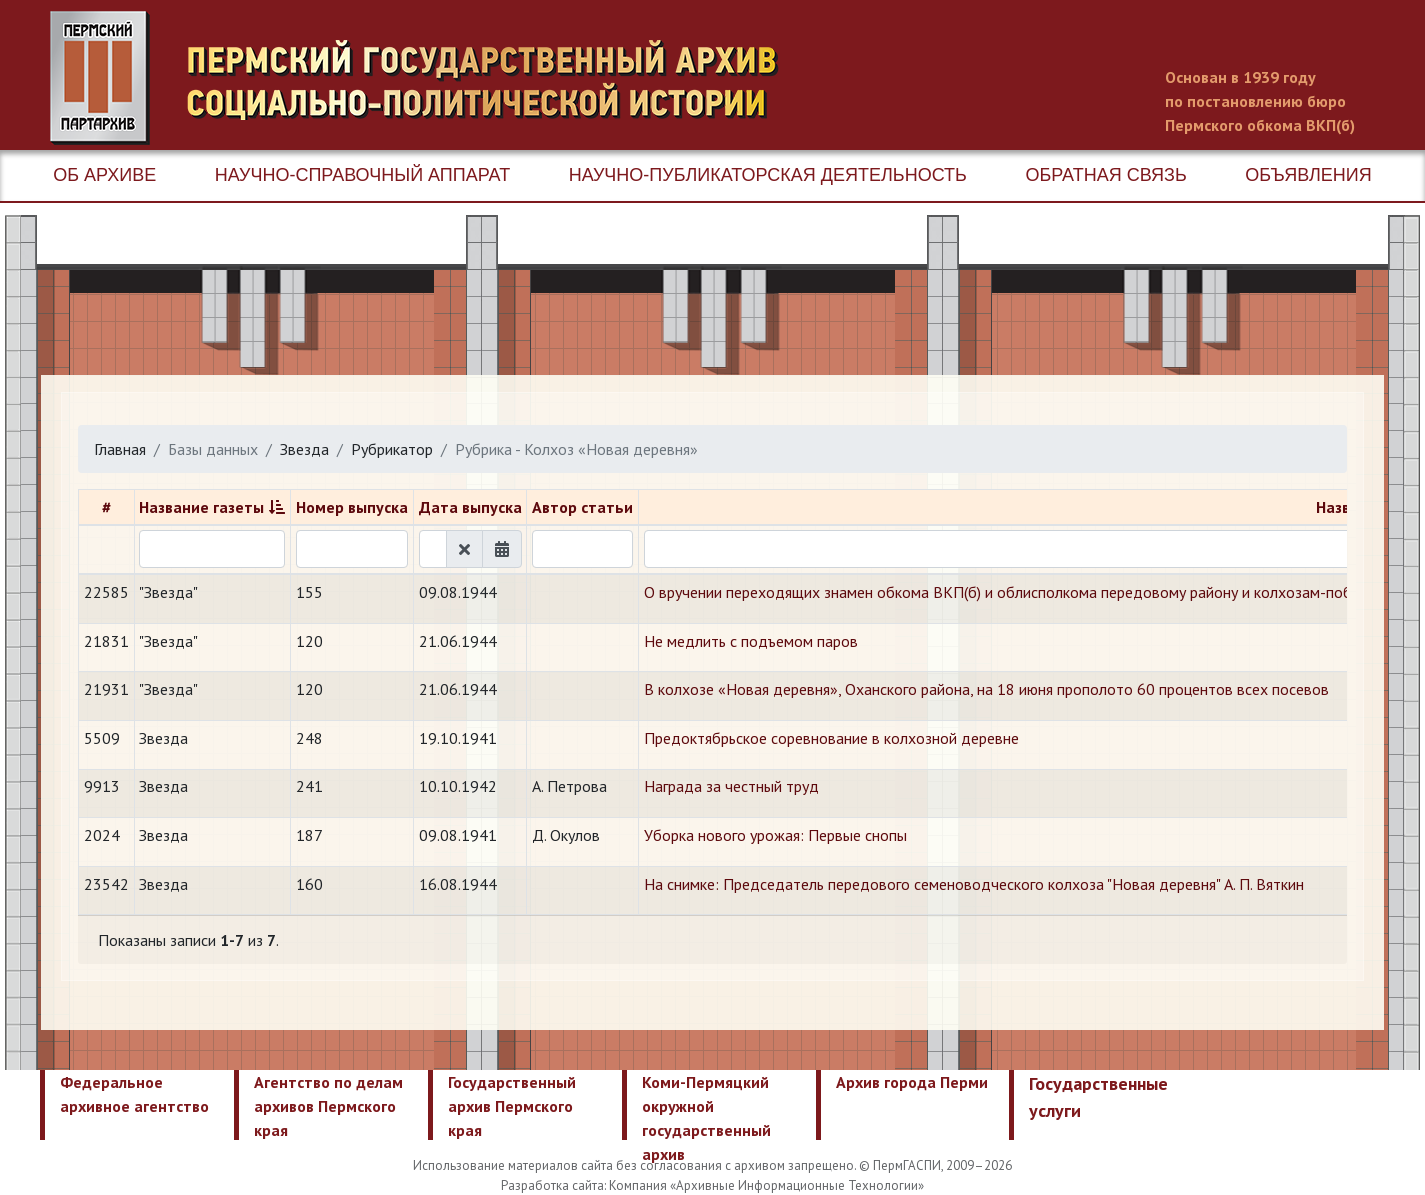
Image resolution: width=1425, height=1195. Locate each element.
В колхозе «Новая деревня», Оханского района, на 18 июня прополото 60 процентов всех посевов (986, 689)
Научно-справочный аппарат (362, 175)
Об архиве (104, 175)
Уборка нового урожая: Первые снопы (775, 835)
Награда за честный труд (731, 786)
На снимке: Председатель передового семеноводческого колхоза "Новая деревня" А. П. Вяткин (974, 884)
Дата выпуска (470, 507)
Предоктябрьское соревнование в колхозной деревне (831, 738)
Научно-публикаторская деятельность (768, 175)
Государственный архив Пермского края (512, 1106)
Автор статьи (582, 507)
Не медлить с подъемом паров (751, 641)
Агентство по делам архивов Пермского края (328, 1106)
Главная (120, 449)
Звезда (304, 449)
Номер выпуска (352, 507)
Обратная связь (1105, 175)
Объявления (1308, 175)
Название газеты (201, 507)
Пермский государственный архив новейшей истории (425, 78)
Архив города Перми (912, 1082)
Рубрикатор (392, 449)
